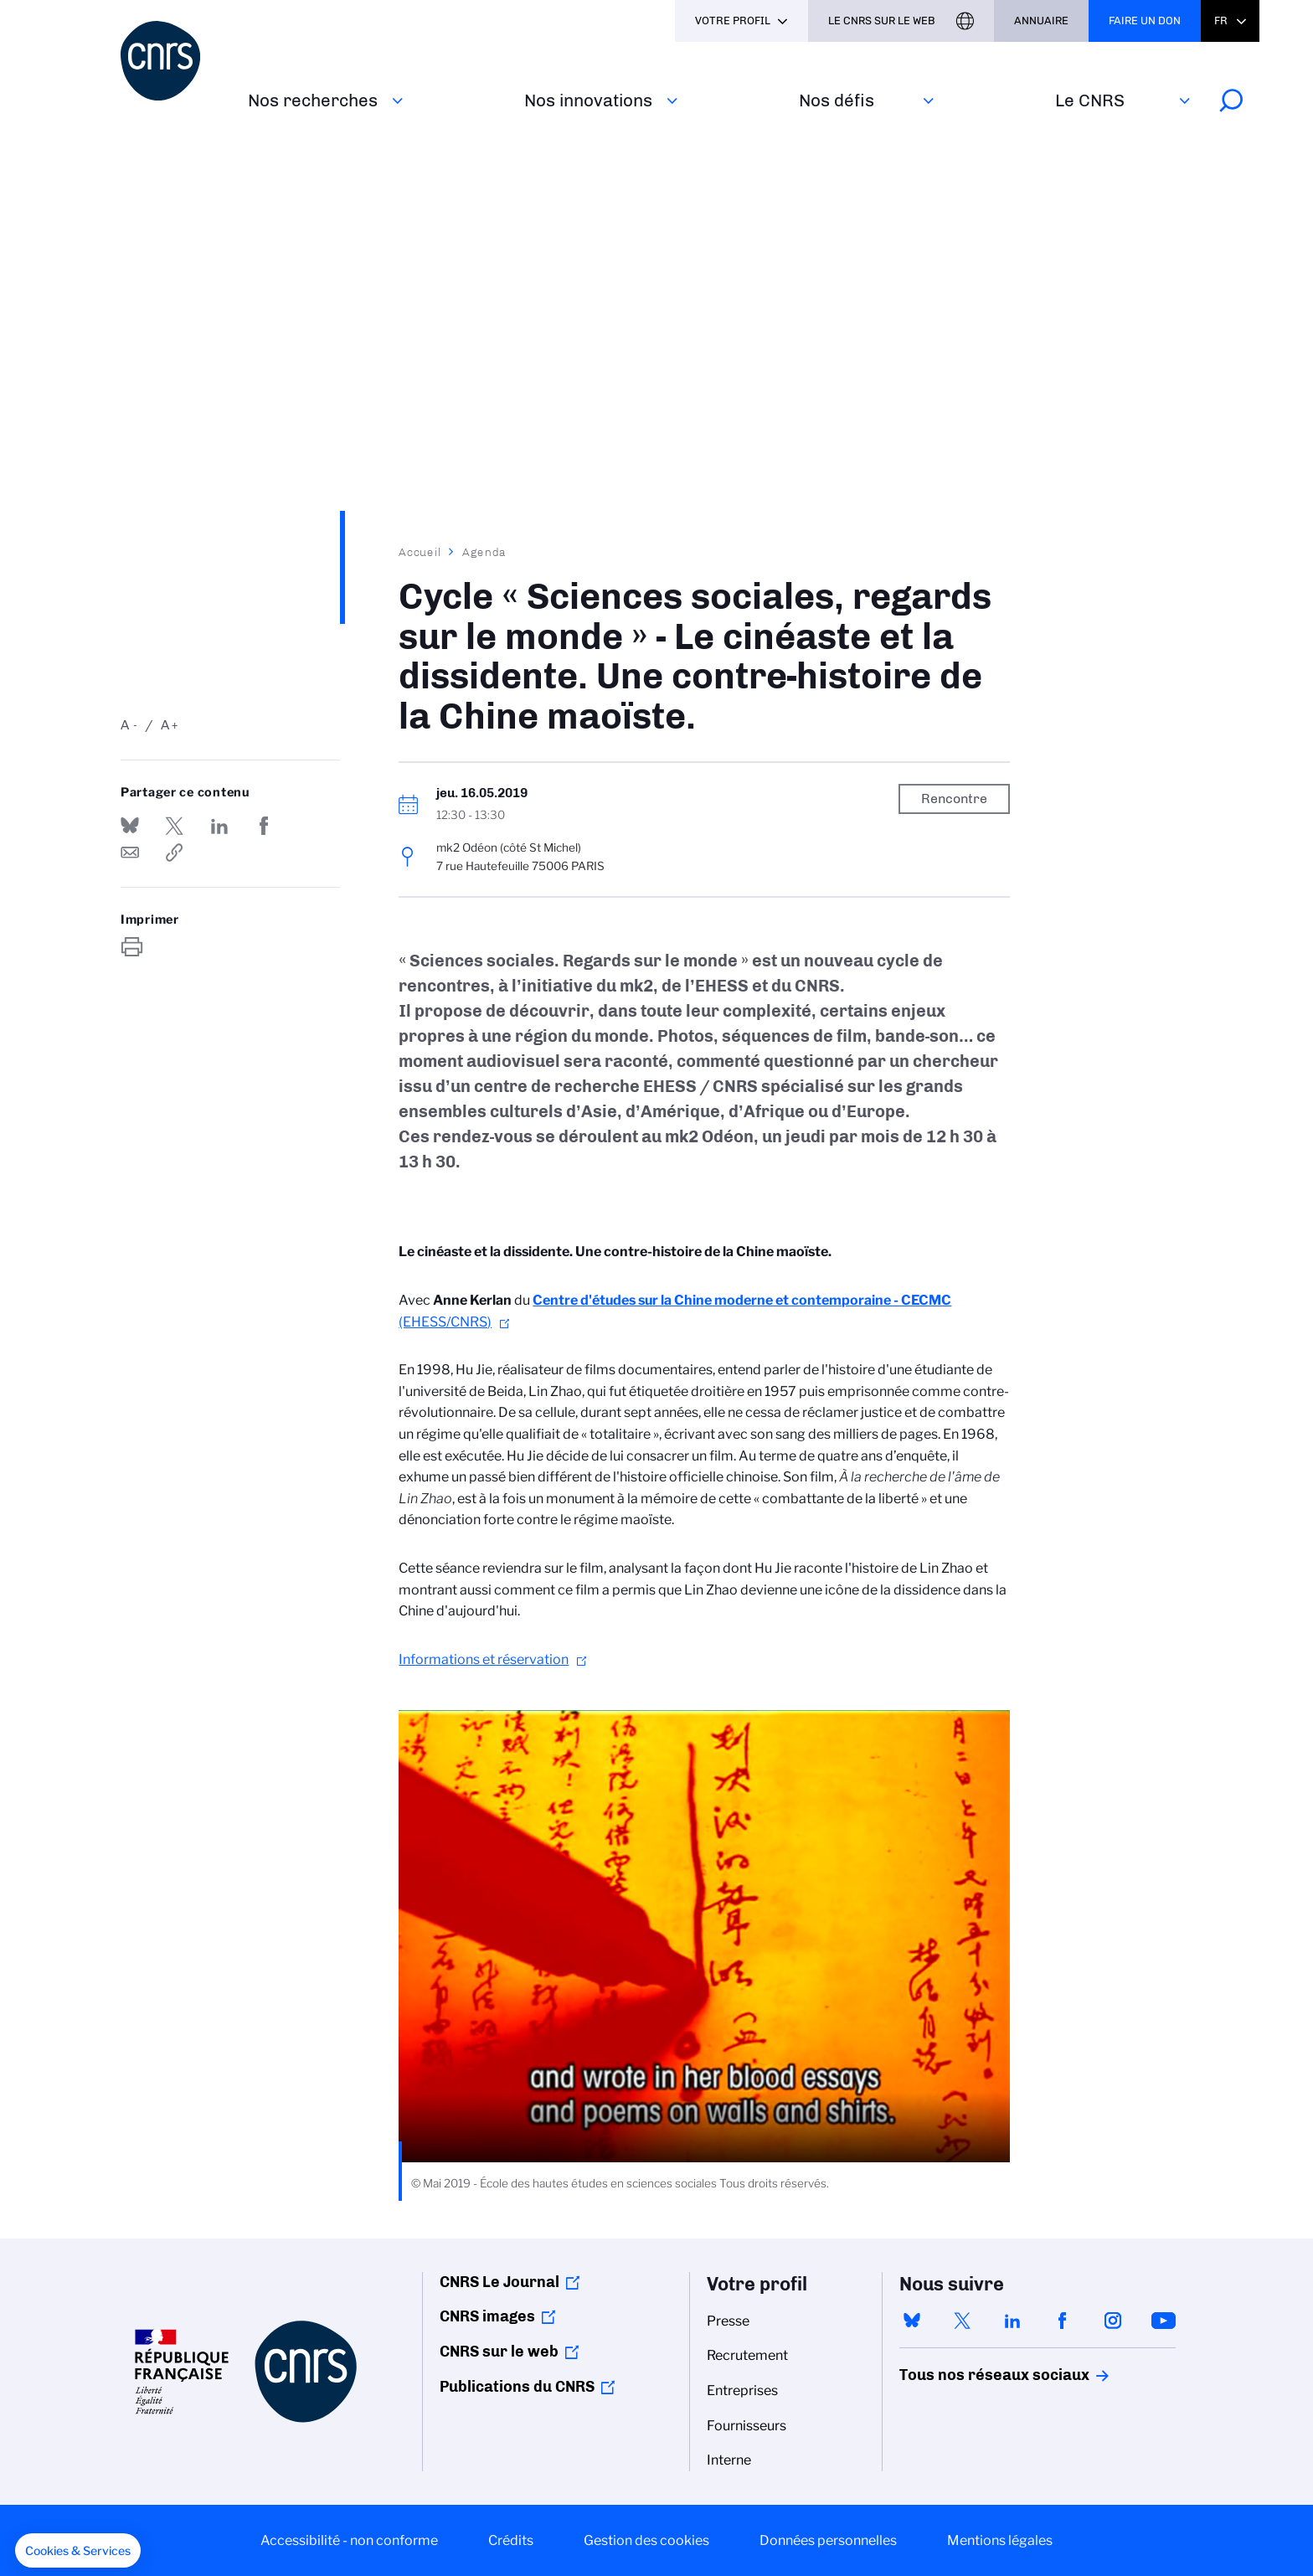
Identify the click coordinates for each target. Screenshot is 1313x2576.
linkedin (1012, 2321)
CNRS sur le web (499, 2351)
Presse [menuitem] (728, 2321)
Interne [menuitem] (729, 2460)
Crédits (510, 2540)
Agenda (484, 552)
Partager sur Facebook (264, 826)
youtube (1163, 2321)
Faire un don (1145, 20)
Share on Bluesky (130, 826)
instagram (1112, 2321)
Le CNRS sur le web (881, 20)
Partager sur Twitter (174, 826)
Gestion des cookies (646, 2540)
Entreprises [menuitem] (742, 2390)
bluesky (911, 2321)
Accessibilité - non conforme (349, 2540)
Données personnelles (828, 2540)
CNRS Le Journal (499, 2282)
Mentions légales (1000, 2540)
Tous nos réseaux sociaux (965, 2375)
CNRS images (487, 2316)
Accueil (420, 552)
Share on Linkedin (219, 826)
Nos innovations (588, 100)
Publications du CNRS (517, 2387)
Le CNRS (1090, 100)
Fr (1221, 20)
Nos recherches (313, 100)
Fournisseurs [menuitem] (746, 2426)
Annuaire (1041, 20)
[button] (78, 2550)
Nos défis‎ (836, 100)
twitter (962, 2321)
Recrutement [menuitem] (747, 2355)
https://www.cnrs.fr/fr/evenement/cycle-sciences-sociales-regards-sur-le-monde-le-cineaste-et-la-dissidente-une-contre (174, 852)
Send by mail (130, 852)
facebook (1062, 2321)
